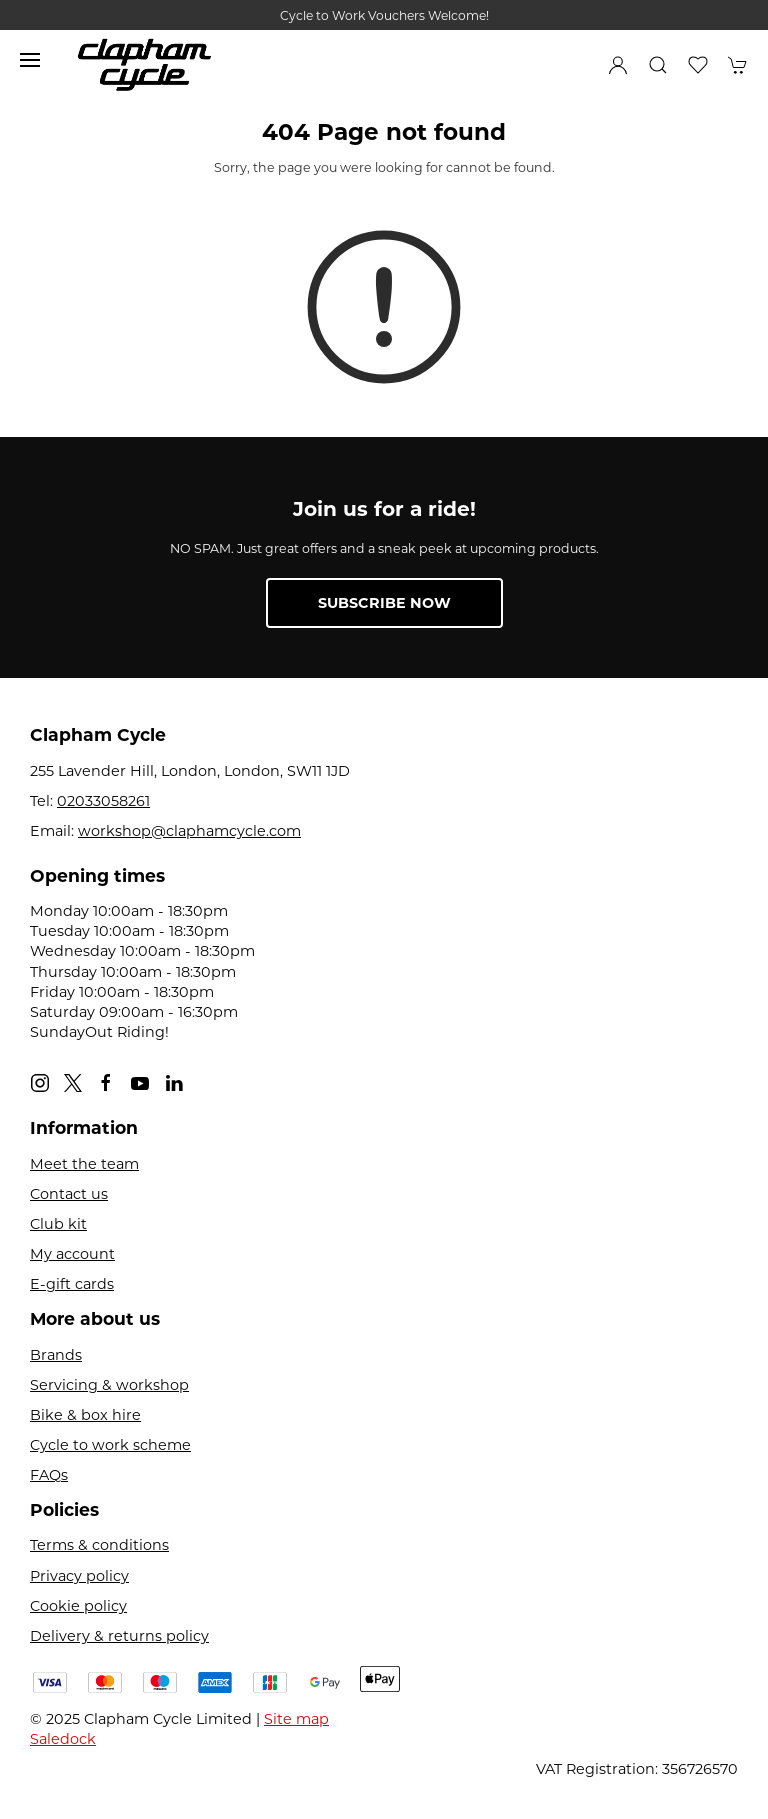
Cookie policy (78, 1606)
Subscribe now (384, 603)
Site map (296, 1719)
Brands (56, 1355)
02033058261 (103, 801)
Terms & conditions (99, 1545)
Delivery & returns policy (119, 1636)
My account (72, 1254)
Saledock (63, 1739)
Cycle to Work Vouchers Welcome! (384, 15)
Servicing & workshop (109, 1385)
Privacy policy (79, 1576)
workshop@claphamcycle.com (189, 831)
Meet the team (84, 1164)
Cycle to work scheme (110, 1445)
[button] (30, 60)
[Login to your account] (618, 65)
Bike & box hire (85, 1415)
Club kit (58, 1224)
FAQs (49, 1475)
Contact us (69, 1194)
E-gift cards (72, 1284)
